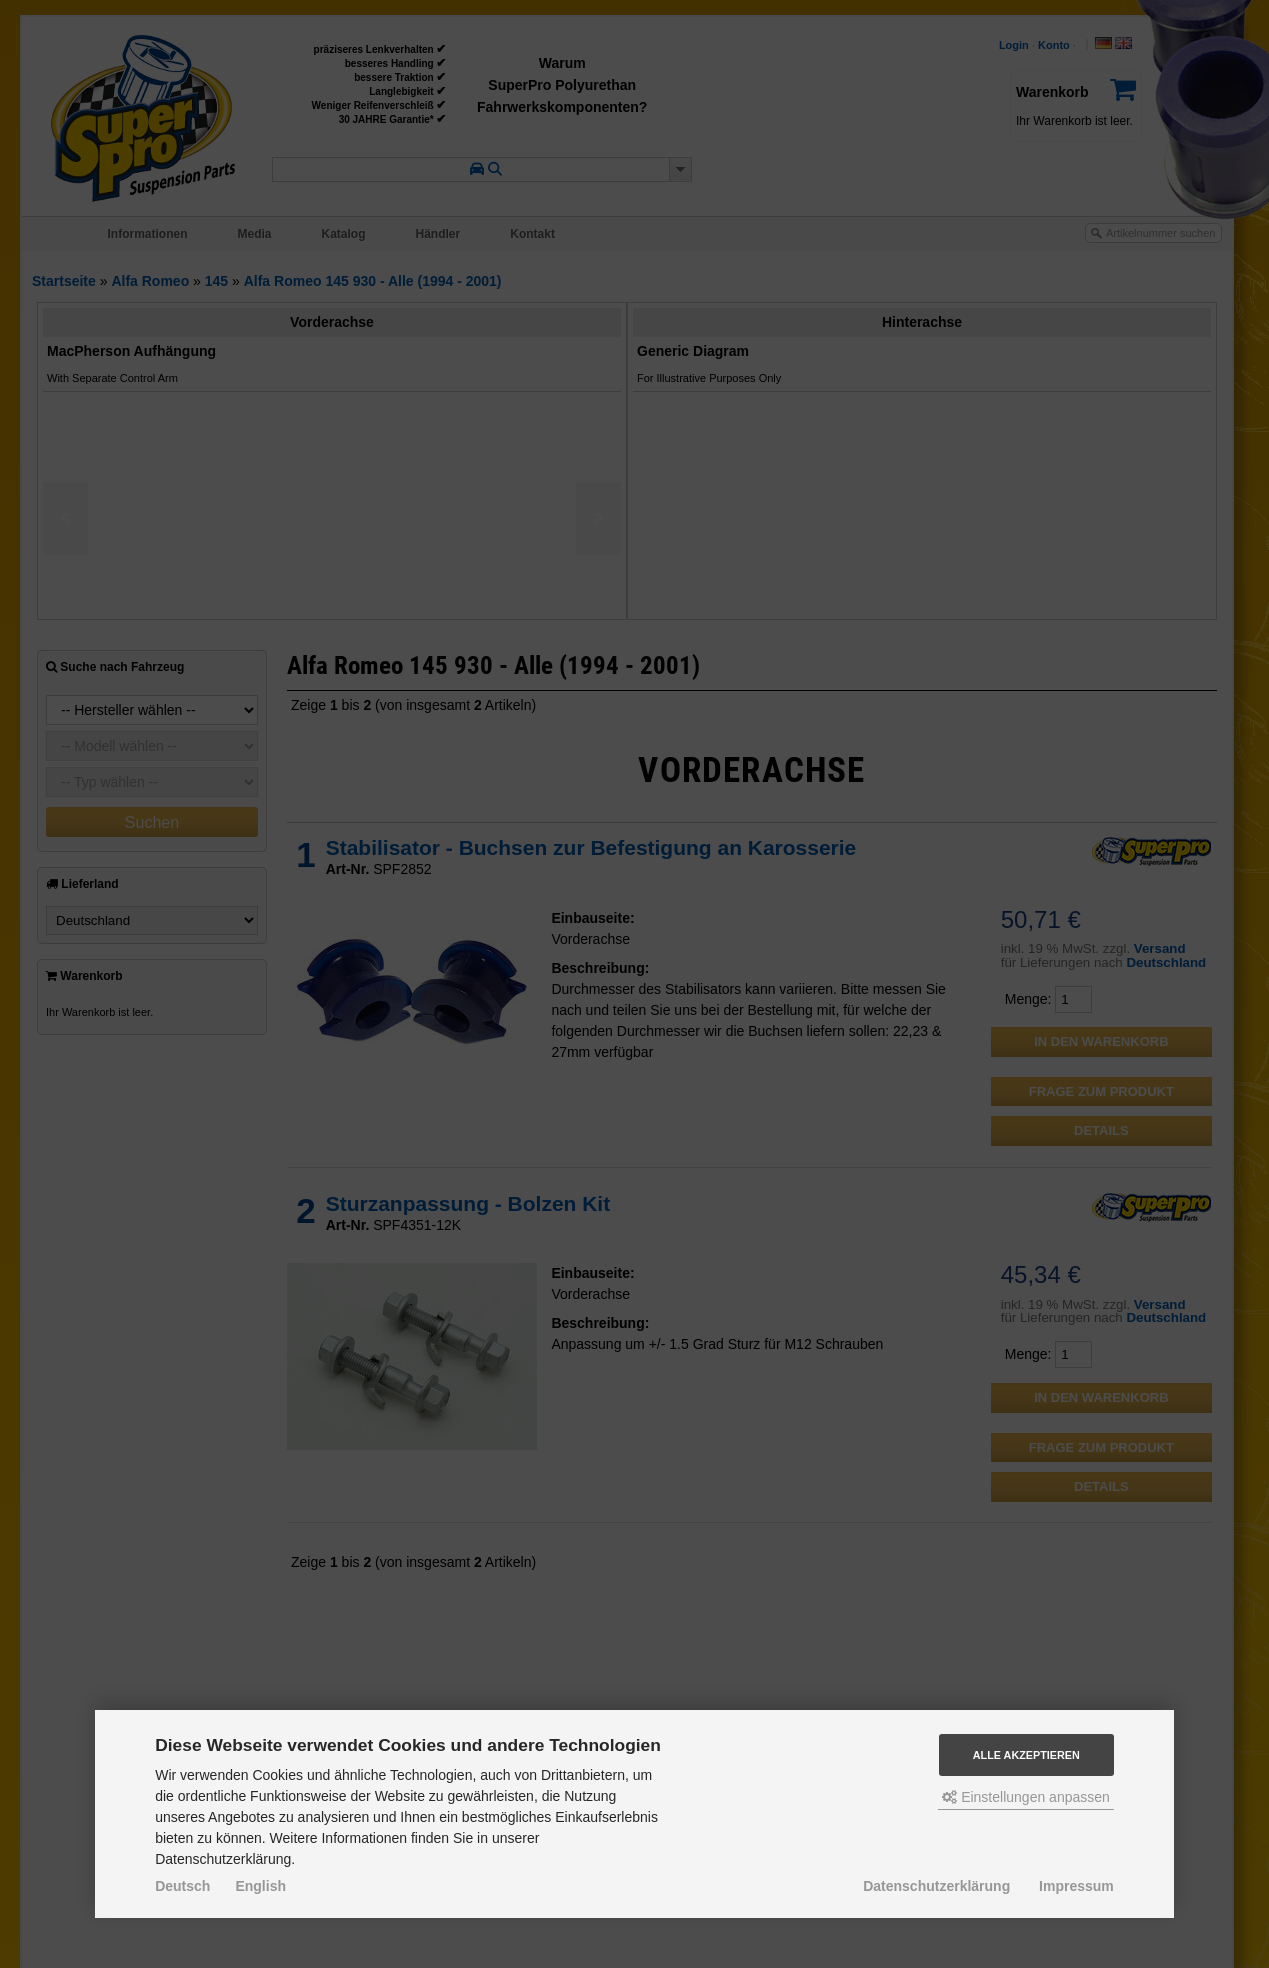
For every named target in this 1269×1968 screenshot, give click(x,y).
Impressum (1076, 1886)
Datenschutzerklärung (936, 1886)
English (260, 1886)
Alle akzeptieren (1026, 1755)
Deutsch (182, 1886)
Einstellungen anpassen (1026, 1797)
